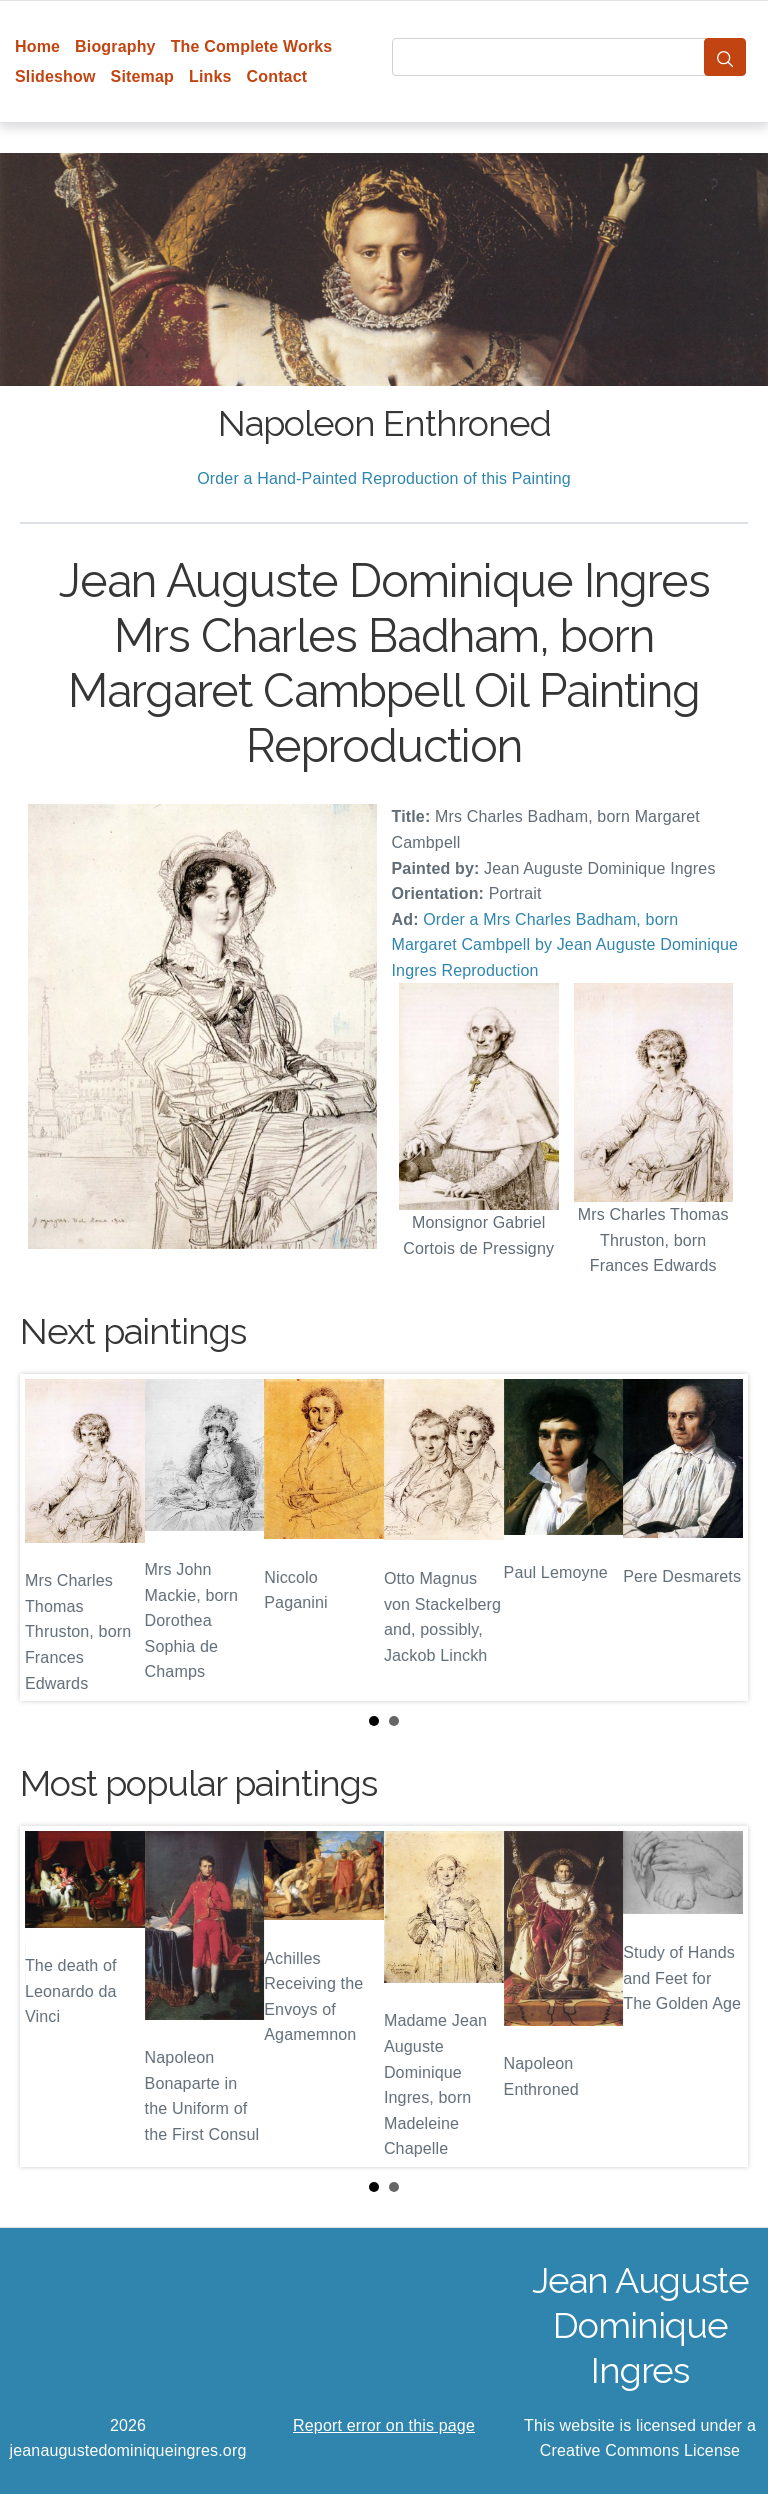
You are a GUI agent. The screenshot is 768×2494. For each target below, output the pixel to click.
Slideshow (55, 76)
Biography (115, 46)
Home (37, 46)
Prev (51, 1537)
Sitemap (142, 76)
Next (717, 1537)
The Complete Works (252, 46)
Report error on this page (384, 2425)
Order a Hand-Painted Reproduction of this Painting (384, 478)
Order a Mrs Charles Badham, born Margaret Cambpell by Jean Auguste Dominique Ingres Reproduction (565, 945)
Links (210, 76)
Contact (277, 76)
